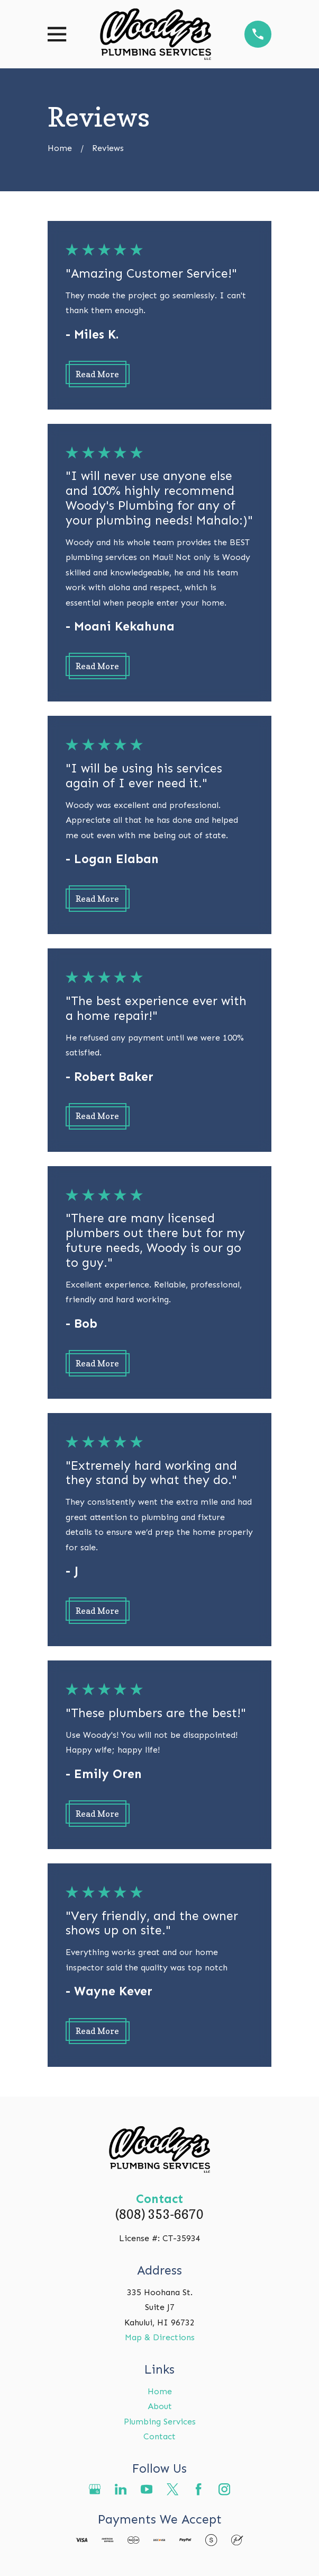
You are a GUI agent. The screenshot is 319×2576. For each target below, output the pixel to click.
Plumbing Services (160, 2422)
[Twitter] (172, 2489)
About (160, 2406)
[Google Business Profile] (95, 2489)
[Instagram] (224, 2489)
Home (160, 2391)
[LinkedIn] (120, 2489)
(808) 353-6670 (159, 2214)
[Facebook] (198, 2489)
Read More (97, 374)
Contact (159, 2436)
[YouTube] (146, 2489)
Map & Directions (160, 2337)
